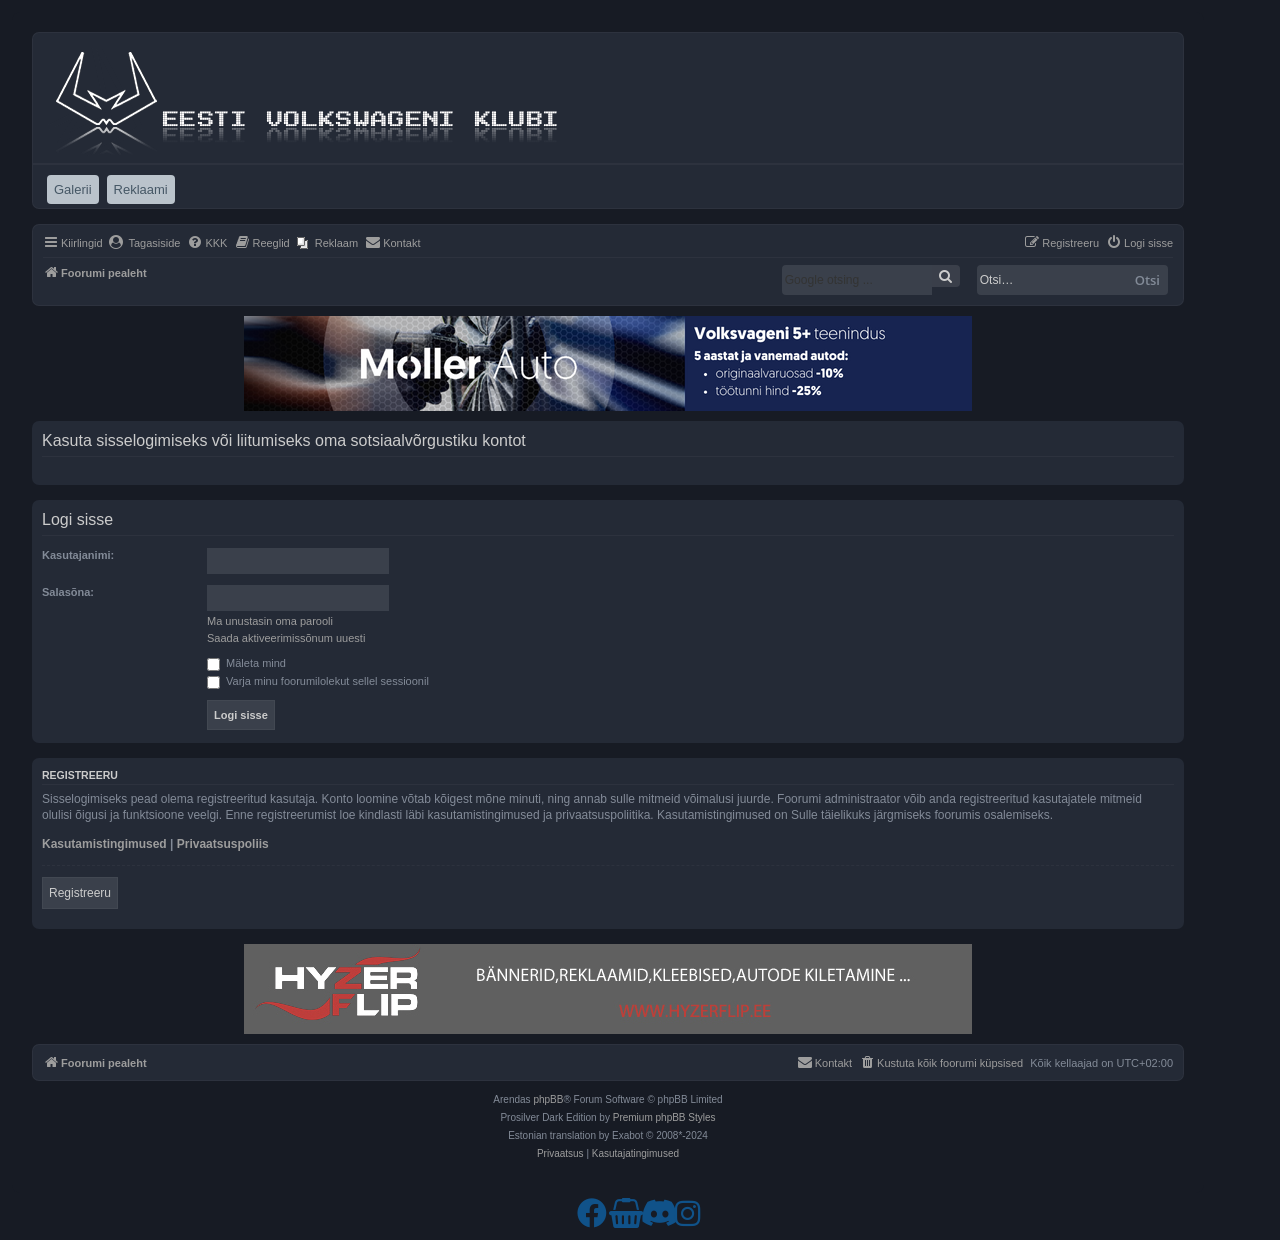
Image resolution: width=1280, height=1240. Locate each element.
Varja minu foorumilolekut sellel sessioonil (318, 681)
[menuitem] (144, 243)
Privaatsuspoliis (223, 844)
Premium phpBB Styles (664, 1117)
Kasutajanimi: (78, 555)
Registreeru (80, 893)
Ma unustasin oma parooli (270, 621)
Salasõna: (68, 592)
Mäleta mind (246, 663)
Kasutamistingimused (104, 844)
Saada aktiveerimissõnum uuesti (286, 638)
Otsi (1147, 280)
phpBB (548, 1099)
